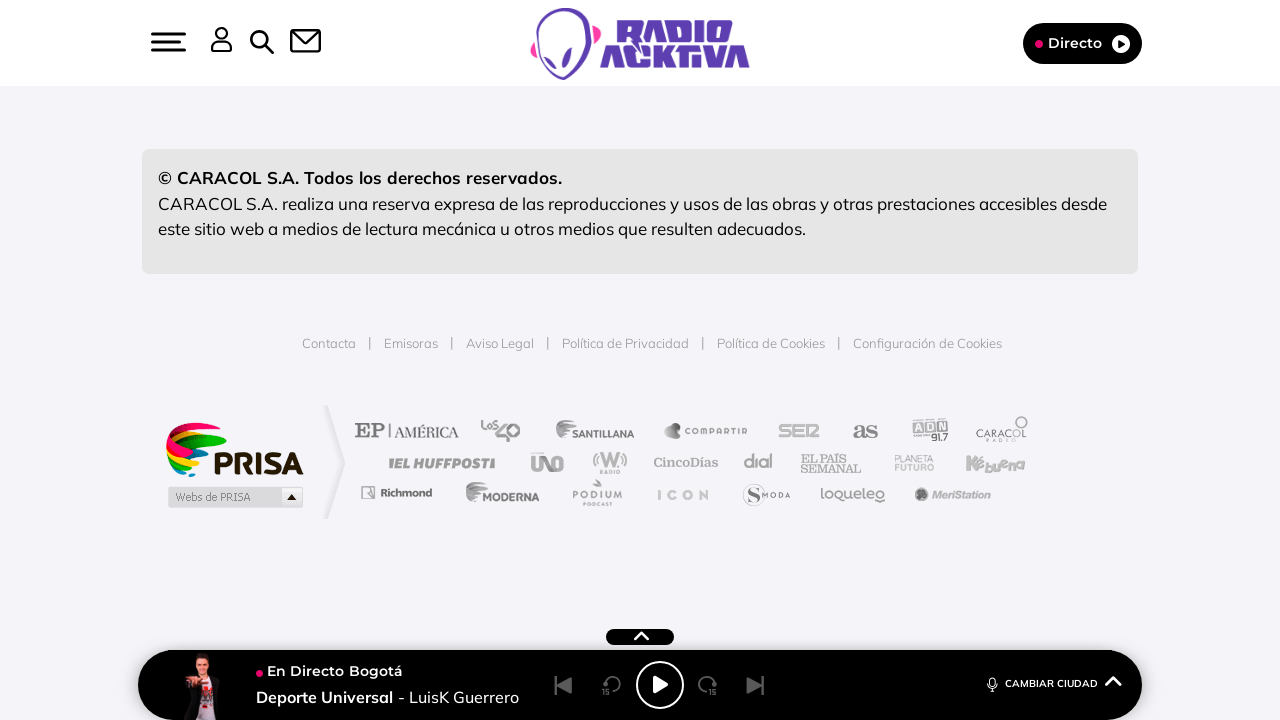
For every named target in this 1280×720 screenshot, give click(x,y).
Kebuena (978, 462)
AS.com (856, 432)
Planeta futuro (906, 462)
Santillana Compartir (707, 432)
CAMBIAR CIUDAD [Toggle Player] (1052, 682)
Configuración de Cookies (927, 343)
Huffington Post (438, 462)
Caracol (996, 432)
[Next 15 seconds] (708, 685)
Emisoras (411, 343)
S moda (765, 492)
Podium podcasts (596, 492)
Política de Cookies (771, 343)
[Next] (756, 685)
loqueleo (854, 492)
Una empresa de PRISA (234, 448)
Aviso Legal (500, 343)
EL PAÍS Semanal (832, 462)
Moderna (497, 492)
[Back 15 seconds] (612, 685)
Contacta (329, 343)
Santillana (601, 432)
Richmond (399, 492)
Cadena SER (793, 432)
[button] (166, 42)
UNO (549, 462)
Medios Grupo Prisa (233, 497)
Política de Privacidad (625, 343)
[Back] (564, 685)
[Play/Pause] (660, 685)
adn (922, 432)
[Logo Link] (640, 42)
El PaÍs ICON (682, 492)
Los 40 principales (507, 432)
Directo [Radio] (1082, 43)
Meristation (950, 492)
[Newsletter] (294, 43)
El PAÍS (411, 432)
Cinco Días (683, 462)
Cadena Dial (759, 462)
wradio (606, 462)
